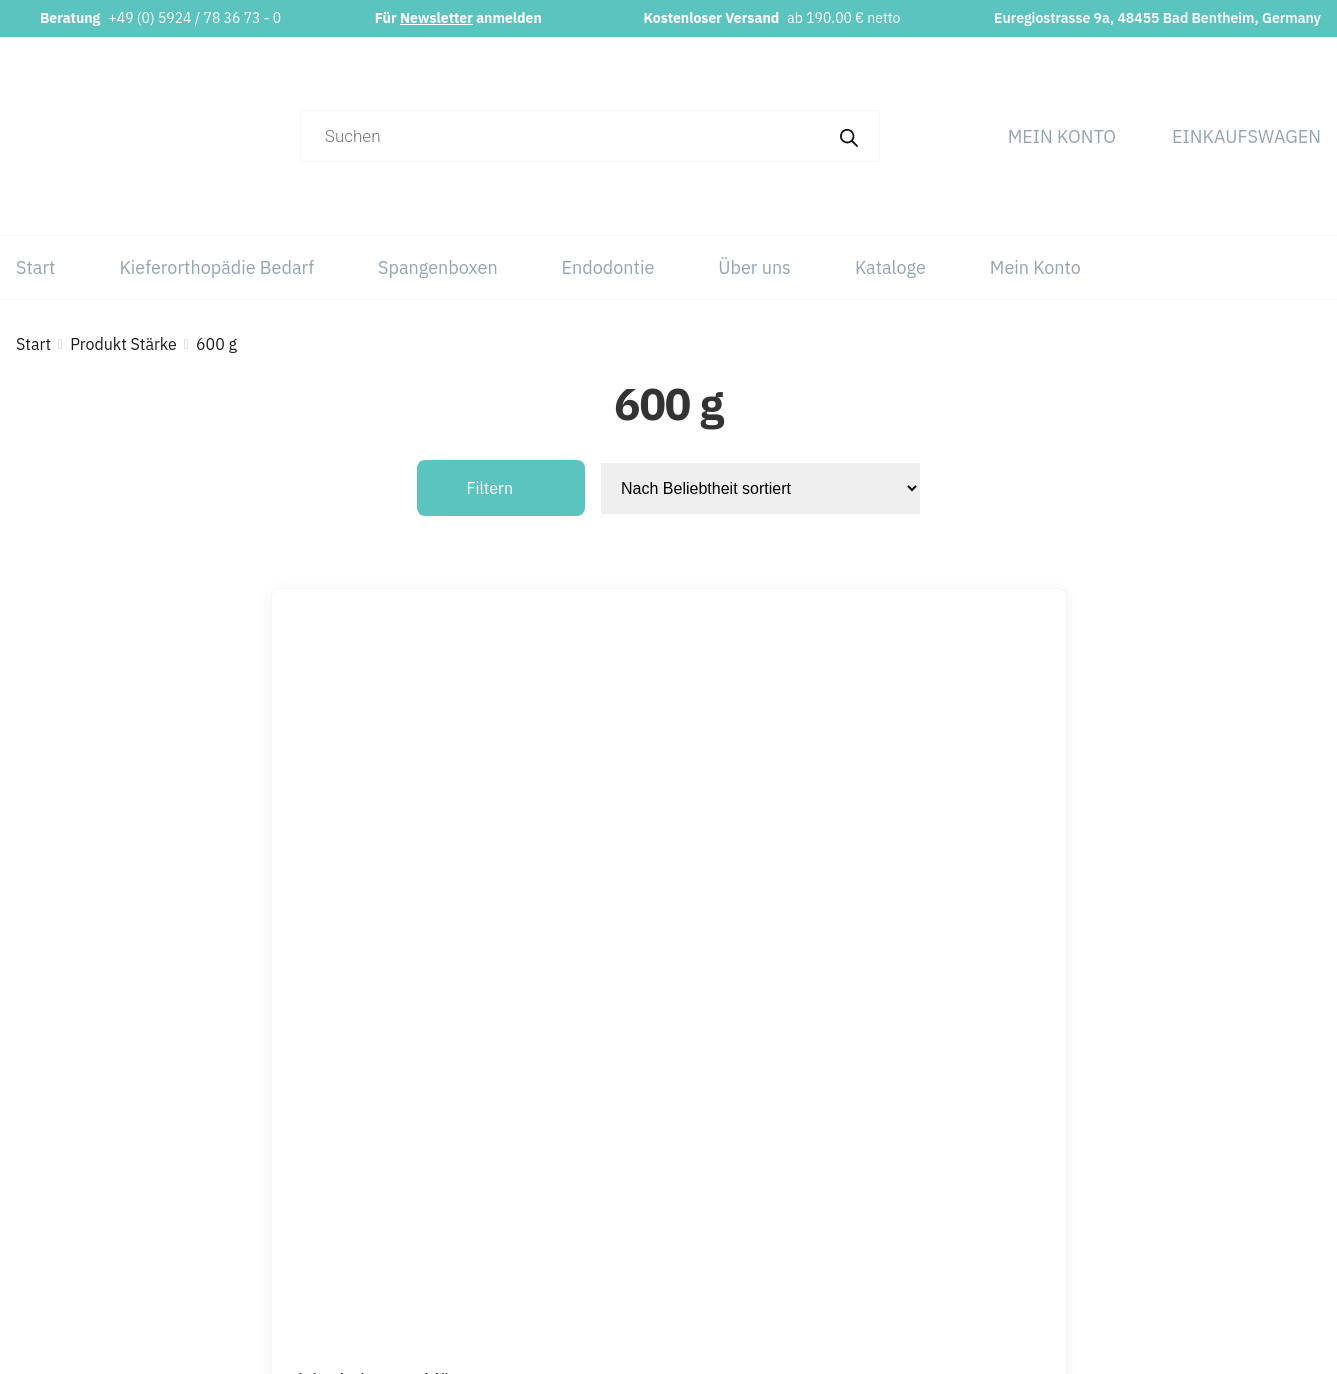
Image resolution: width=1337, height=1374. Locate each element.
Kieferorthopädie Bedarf (216, 267)
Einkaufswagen (1246, 136)
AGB (1177, 1182)
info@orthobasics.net (532, 1102)
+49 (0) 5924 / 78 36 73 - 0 (194, 18)
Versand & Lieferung (1233, 1262)
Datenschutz (1206, 1142)
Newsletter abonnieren (538, 1214)
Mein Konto (1062, 136)
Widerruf (1192, 1222)
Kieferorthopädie (941, 1142)
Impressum (1202, 1102)
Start (35, 267)
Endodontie (608, 267)
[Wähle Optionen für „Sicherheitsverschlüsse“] (759, 967)
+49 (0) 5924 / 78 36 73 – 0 (556, 1142)
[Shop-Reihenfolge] (760, 488)
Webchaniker (852, 1344)
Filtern (490, 488)
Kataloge (890, 267)
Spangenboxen (438, 267)
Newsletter (436, 18)
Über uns (754, 267)
